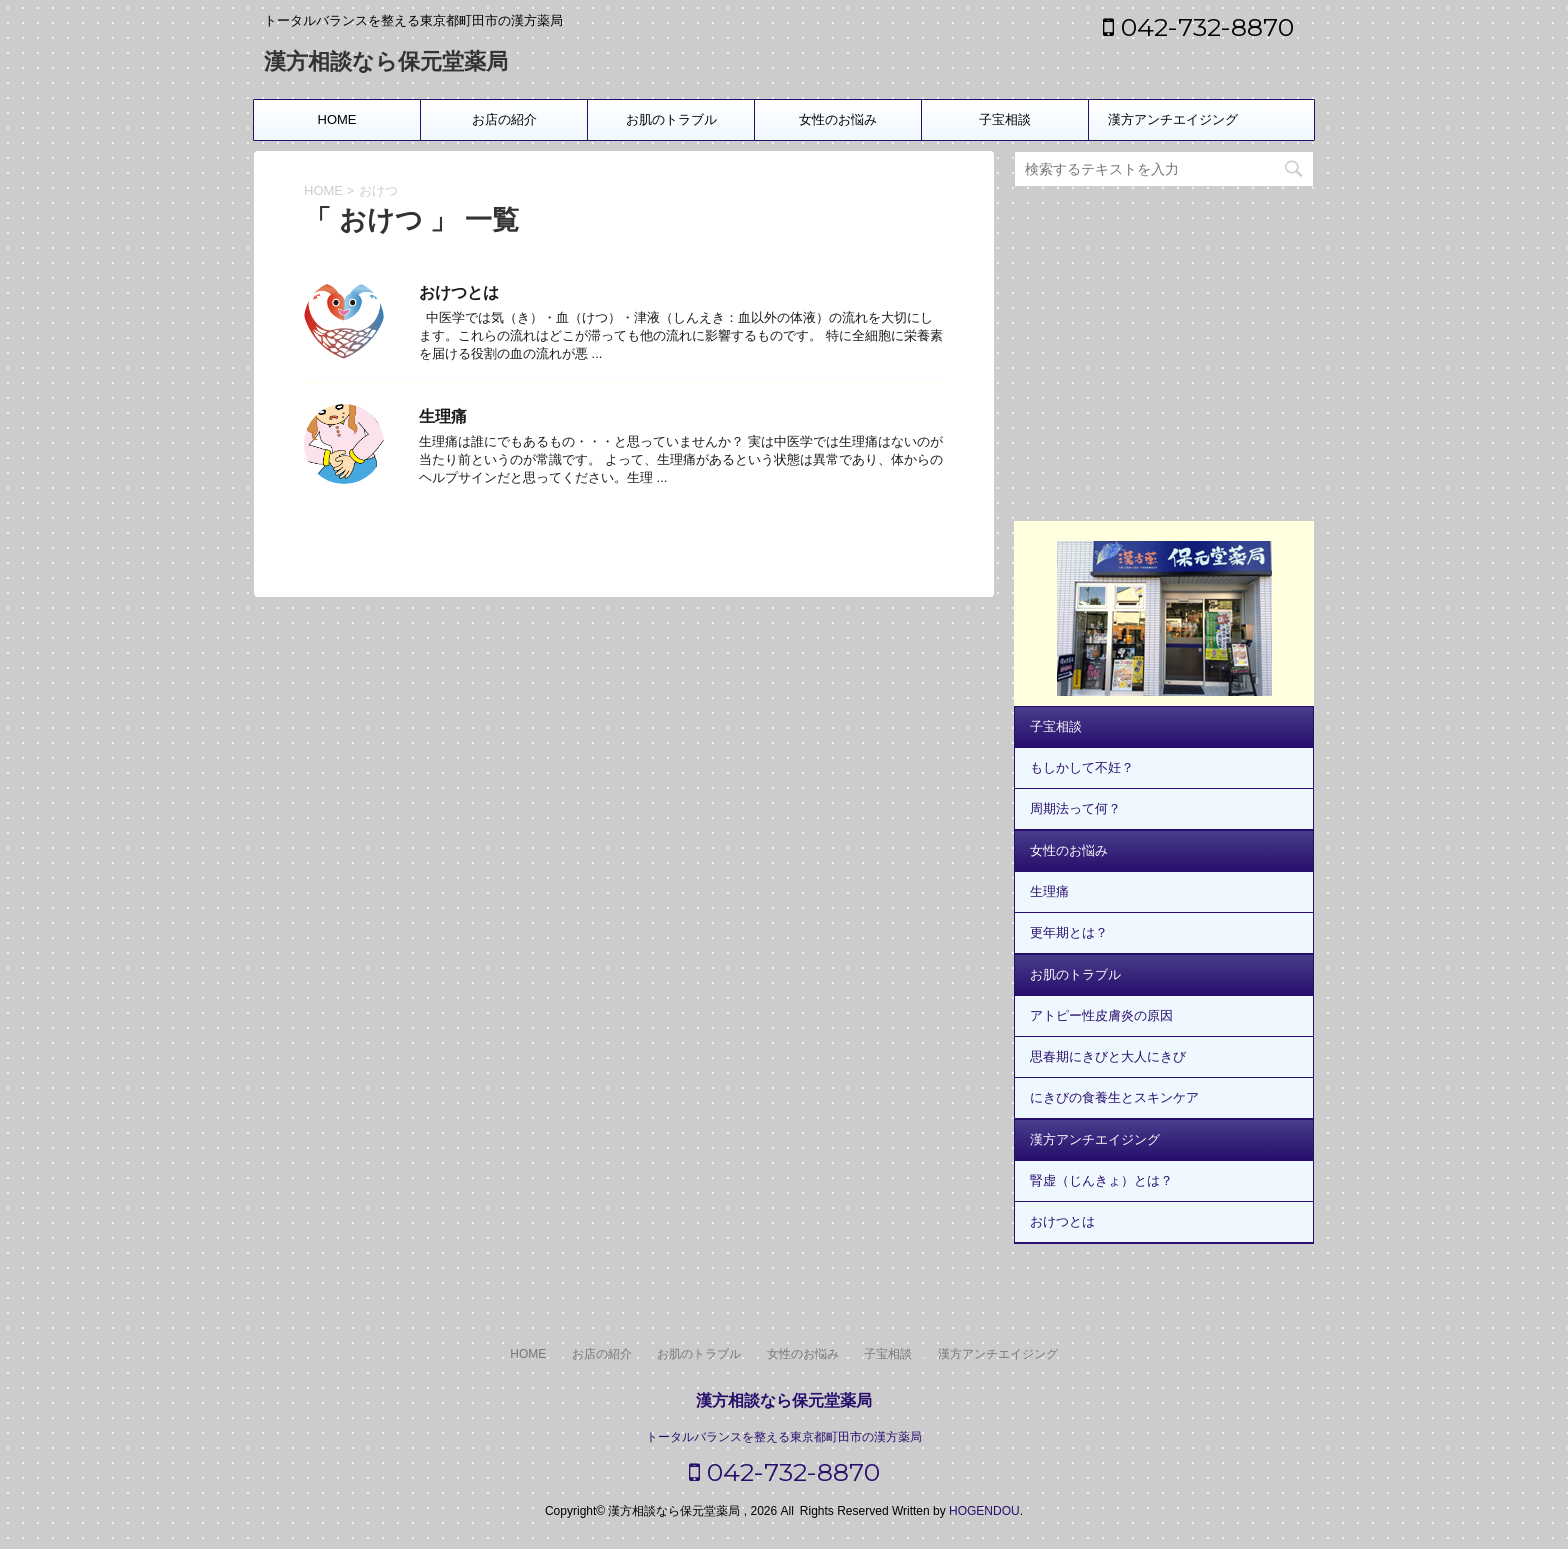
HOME (337, 119)
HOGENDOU (984, 1511)
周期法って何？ (1075, 808)
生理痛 (443, 416)
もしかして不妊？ (1082, 767)
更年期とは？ (1069, 932)
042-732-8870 (1198, 27)
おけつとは (459, 292)
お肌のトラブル (671, 119)
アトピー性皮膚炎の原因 (1101, 1015)
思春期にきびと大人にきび (1108, 1056)
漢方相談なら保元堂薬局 (386, 63)
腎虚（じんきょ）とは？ (1101, 1180)
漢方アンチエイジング (1173, 119)
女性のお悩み (838, 119)
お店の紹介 (504, 119)
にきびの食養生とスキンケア (1114, 1097)
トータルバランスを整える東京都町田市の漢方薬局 (784, 1437)
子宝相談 (1005, 119)
